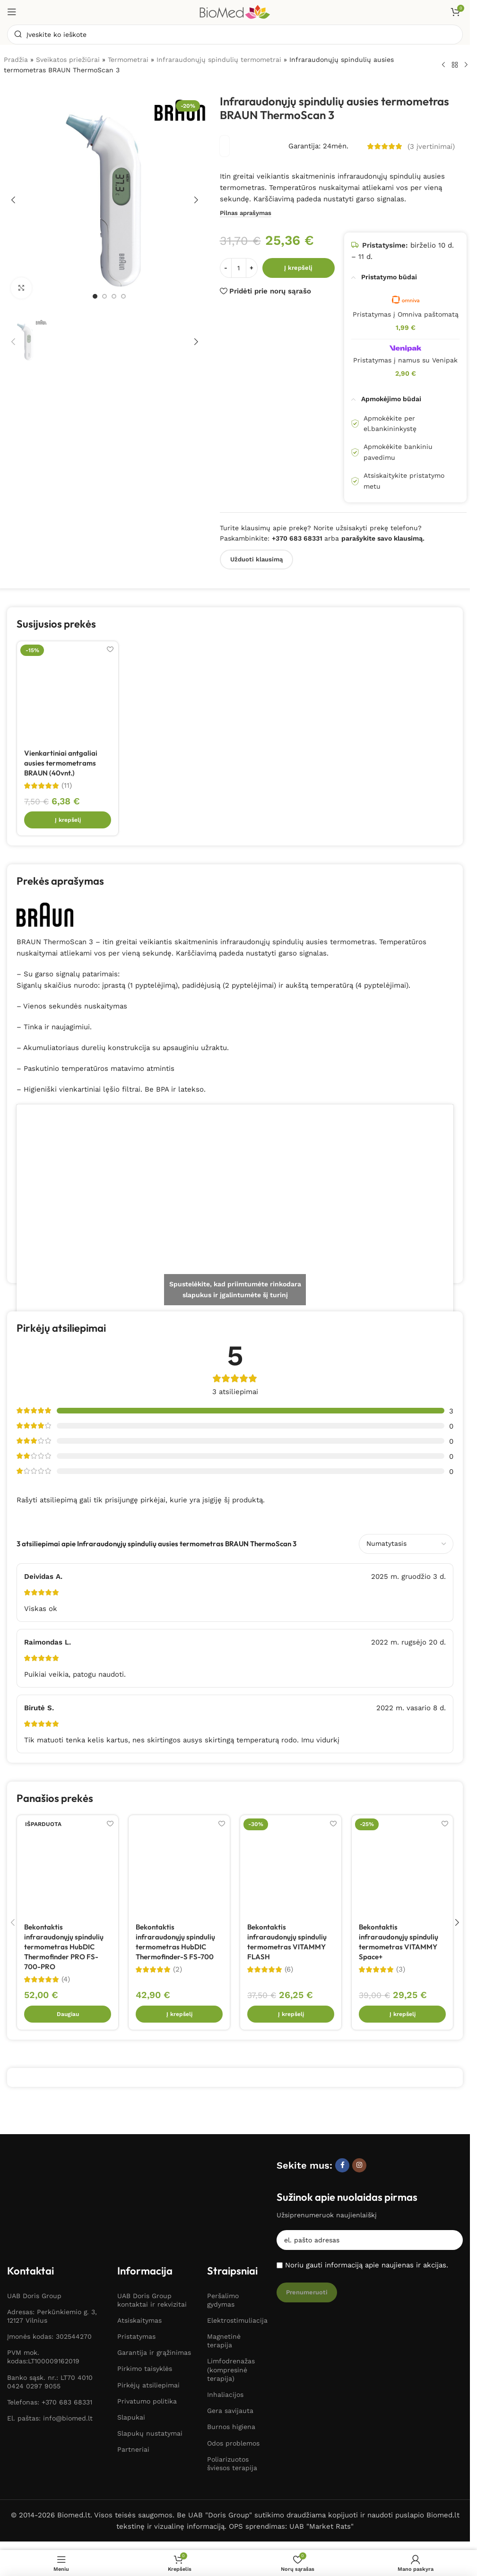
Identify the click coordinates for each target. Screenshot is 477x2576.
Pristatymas (136, 2269)
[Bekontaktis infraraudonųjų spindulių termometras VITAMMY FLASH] (290, 1866)
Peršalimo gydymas (223, 2232)
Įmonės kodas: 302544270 (49, 2269)
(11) (66, 786)
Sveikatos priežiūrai (68, 59)
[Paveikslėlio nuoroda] (50, 2167)
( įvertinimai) (431, 147)
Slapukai (131, 2349)
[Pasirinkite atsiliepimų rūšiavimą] (406, 1544)
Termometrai (128, 59)
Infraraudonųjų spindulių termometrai (218, 59)
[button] (13, 199)
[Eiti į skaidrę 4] (123, 296)
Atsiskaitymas (139, 2253)
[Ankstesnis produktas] (443, 65)
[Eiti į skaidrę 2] (104, 296)
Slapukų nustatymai (149, 2365)
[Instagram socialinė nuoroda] (359, 2166)
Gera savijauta (230, 2343)
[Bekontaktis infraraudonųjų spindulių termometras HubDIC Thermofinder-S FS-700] (179, 1866)
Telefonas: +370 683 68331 (49, 2334)
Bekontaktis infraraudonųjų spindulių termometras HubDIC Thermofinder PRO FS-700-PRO (64, 1947)
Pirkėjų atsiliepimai (148, 2317)
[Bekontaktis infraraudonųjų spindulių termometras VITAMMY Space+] (402, 1866)
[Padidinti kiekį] (252, 268)
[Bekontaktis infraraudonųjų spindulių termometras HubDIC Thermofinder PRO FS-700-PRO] (67, 1866)
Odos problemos (233, 2375)
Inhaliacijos (225, 2327)
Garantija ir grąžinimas (154, 2285)
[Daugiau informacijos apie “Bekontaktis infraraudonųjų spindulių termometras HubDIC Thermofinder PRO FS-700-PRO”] (67, 2014)
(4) (65, 1980)
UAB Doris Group (34, 2228)
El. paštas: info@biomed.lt (50, 2350)
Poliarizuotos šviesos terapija (232, 2396)
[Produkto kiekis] (239, 268)
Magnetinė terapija (224, 2273)
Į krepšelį (298, 268)
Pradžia (16, 59)
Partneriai (133, 2382)
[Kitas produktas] (466, 65)
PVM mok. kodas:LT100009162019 (43, 2290)
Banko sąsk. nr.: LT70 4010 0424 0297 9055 (50, 2314)
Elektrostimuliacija (237, 2253)
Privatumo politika (147, 2333)
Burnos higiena (231, 2359)
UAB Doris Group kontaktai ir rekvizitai (152, 2232)
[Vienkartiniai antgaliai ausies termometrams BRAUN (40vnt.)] (67, 692)
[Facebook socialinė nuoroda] (342, 2166)
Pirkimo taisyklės (144, 2301)
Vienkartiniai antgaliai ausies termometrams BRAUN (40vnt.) (60, 763)
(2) (177, 1970)
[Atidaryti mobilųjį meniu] (11, 11)
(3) (400, 1970)
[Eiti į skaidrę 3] (114, 296)
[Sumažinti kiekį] (226, 268)
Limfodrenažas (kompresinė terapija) (231, 2302)
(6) (289, 1970)
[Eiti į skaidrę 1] (95, 296)
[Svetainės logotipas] (234, 11)
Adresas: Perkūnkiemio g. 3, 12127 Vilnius (52, 2248)
